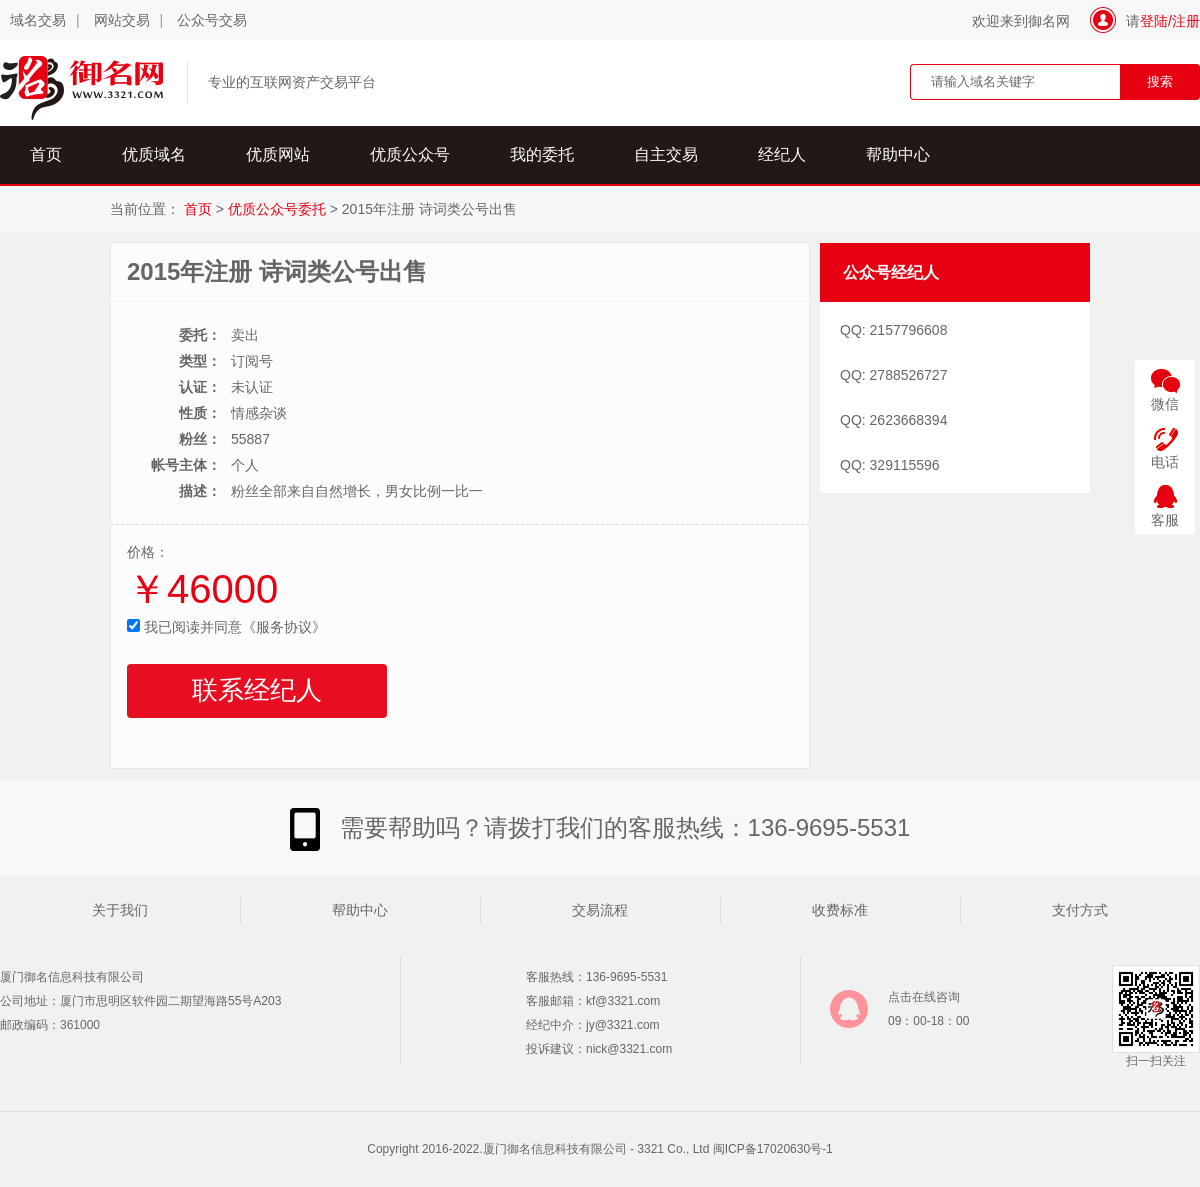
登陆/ (1156, 21)
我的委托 (542, 154)
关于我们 (120, 910)
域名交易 (38, 20)
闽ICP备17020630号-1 (773, 1149)
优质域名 (154, 154)
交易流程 (600, 910)
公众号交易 (212, 20)
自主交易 (666, 154)
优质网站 (278, 154)
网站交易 (122, 20)
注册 (1186, 21)
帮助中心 (898, 154)
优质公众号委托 (277, 209)
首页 (46, 154)
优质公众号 (410, 154)
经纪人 (782, 154)
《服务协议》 (284, 627)
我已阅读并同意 (226, 627)
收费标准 (840, 910)
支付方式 (1080, 910)
